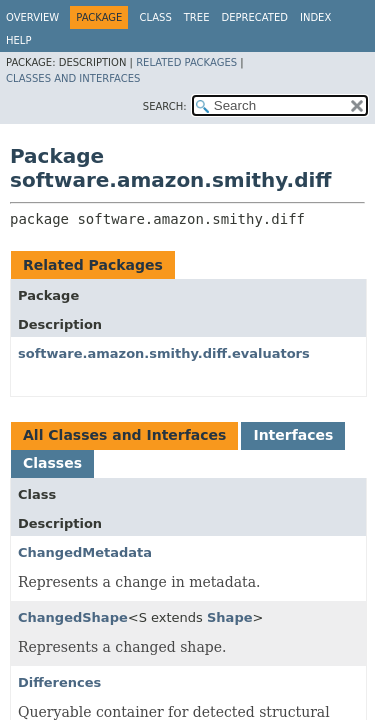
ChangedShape (73, 617)
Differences (59, 682)
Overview (32, 17)
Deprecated (254, 17)
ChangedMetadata (85, 552)
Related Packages (186, 62)
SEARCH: (165, 106)
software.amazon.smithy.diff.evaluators (164, 353)
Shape (230, 617)
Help (18, 40)
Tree (197, 17)
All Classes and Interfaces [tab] (124, 435)
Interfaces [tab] (293, 435)
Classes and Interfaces (73, 78)
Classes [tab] (52, 463)
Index (315, 17)
